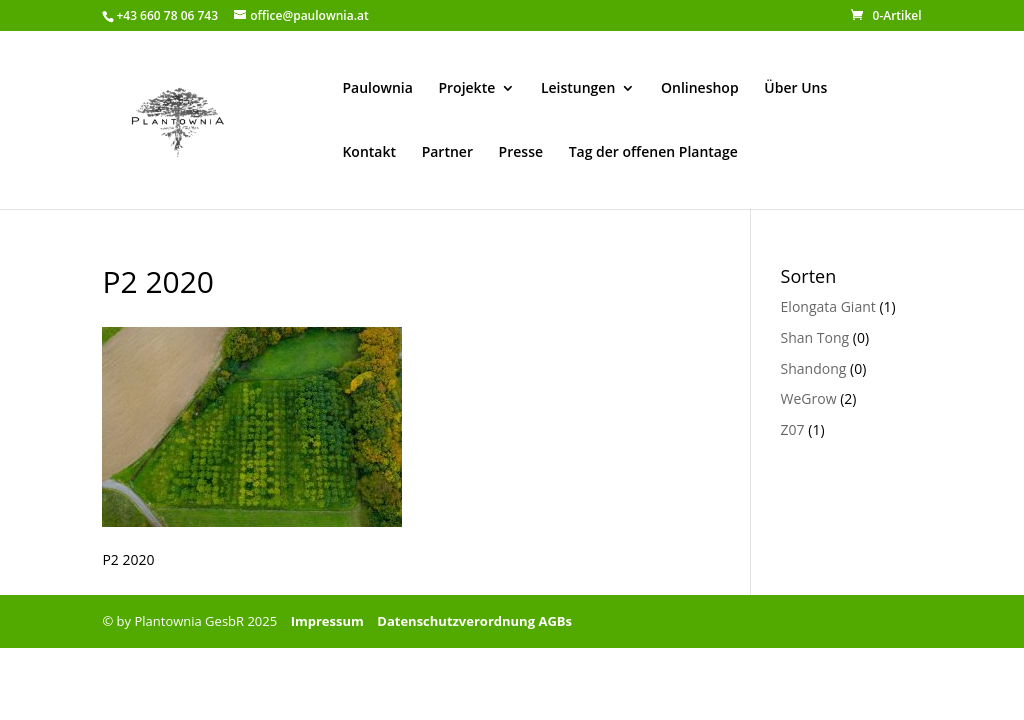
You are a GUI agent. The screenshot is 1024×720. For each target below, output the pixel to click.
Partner (447, 153)
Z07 (793, 429)
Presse (521, 153)
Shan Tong (815, 337)
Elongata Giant (828, 306)
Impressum (327, 621)
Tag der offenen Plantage (653, 153)
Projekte (466, 89)
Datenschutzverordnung (456, 621)
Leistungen (578, 89)
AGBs (555, 621)
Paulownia (377, 89)
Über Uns (795, 89)
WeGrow (809, 398)
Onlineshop (700, 89)
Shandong (814, 368)
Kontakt (369, 153)
